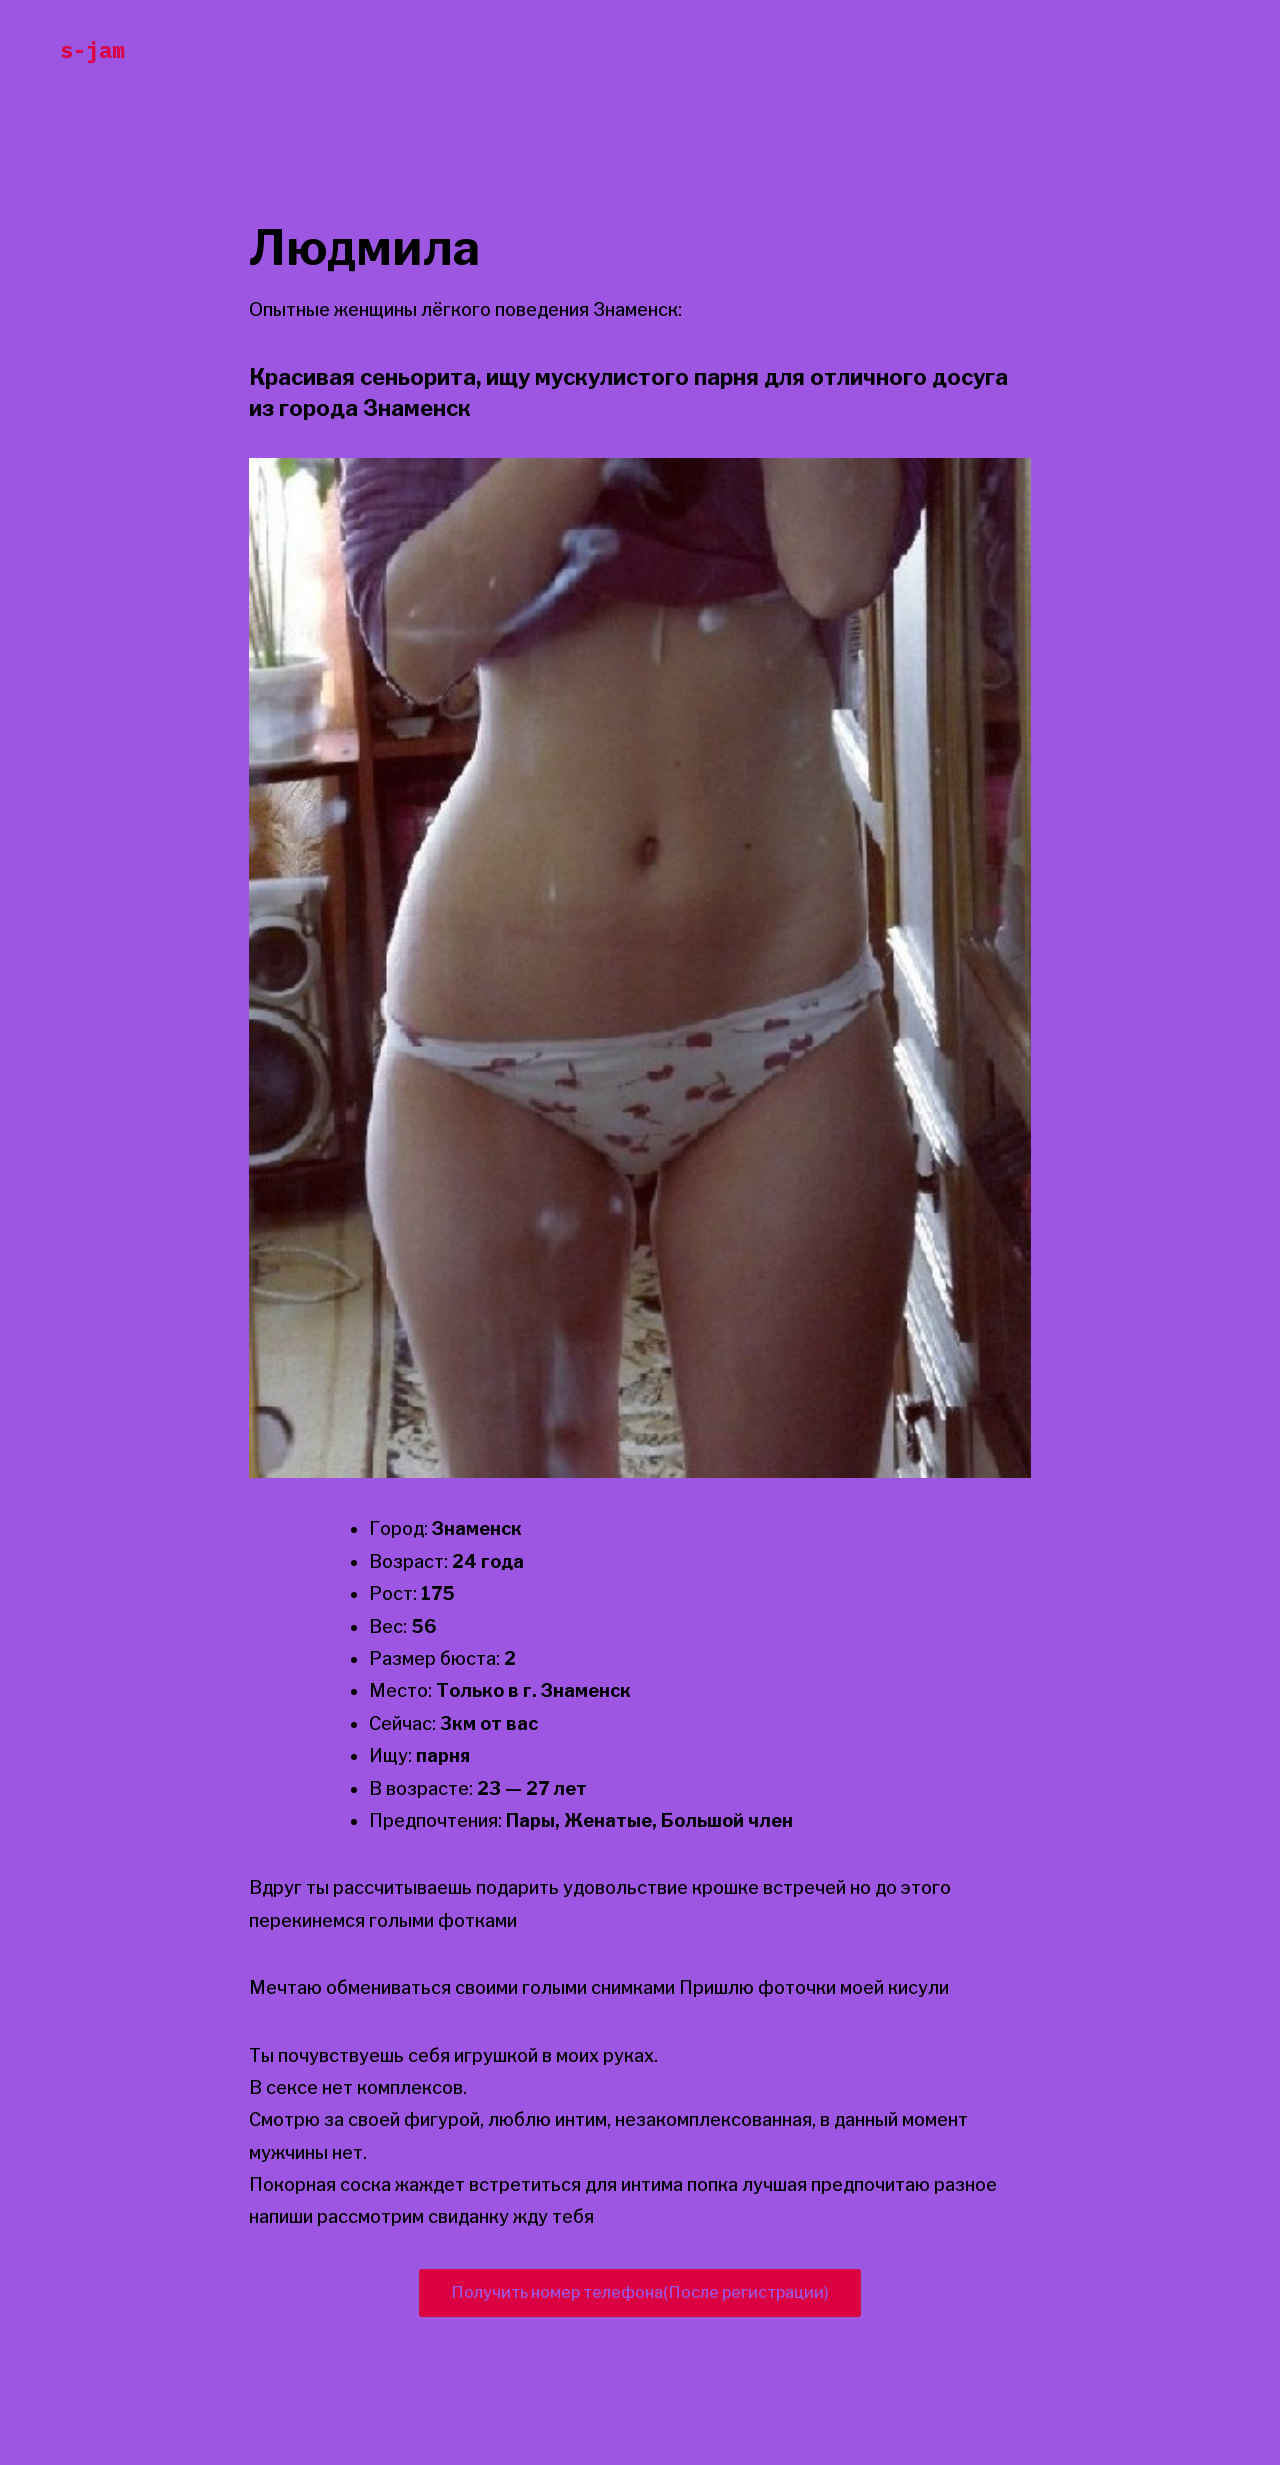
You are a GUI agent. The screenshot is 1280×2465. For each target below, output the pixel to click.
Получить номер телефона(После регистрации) (640, 2292)
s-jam (92, 49)
